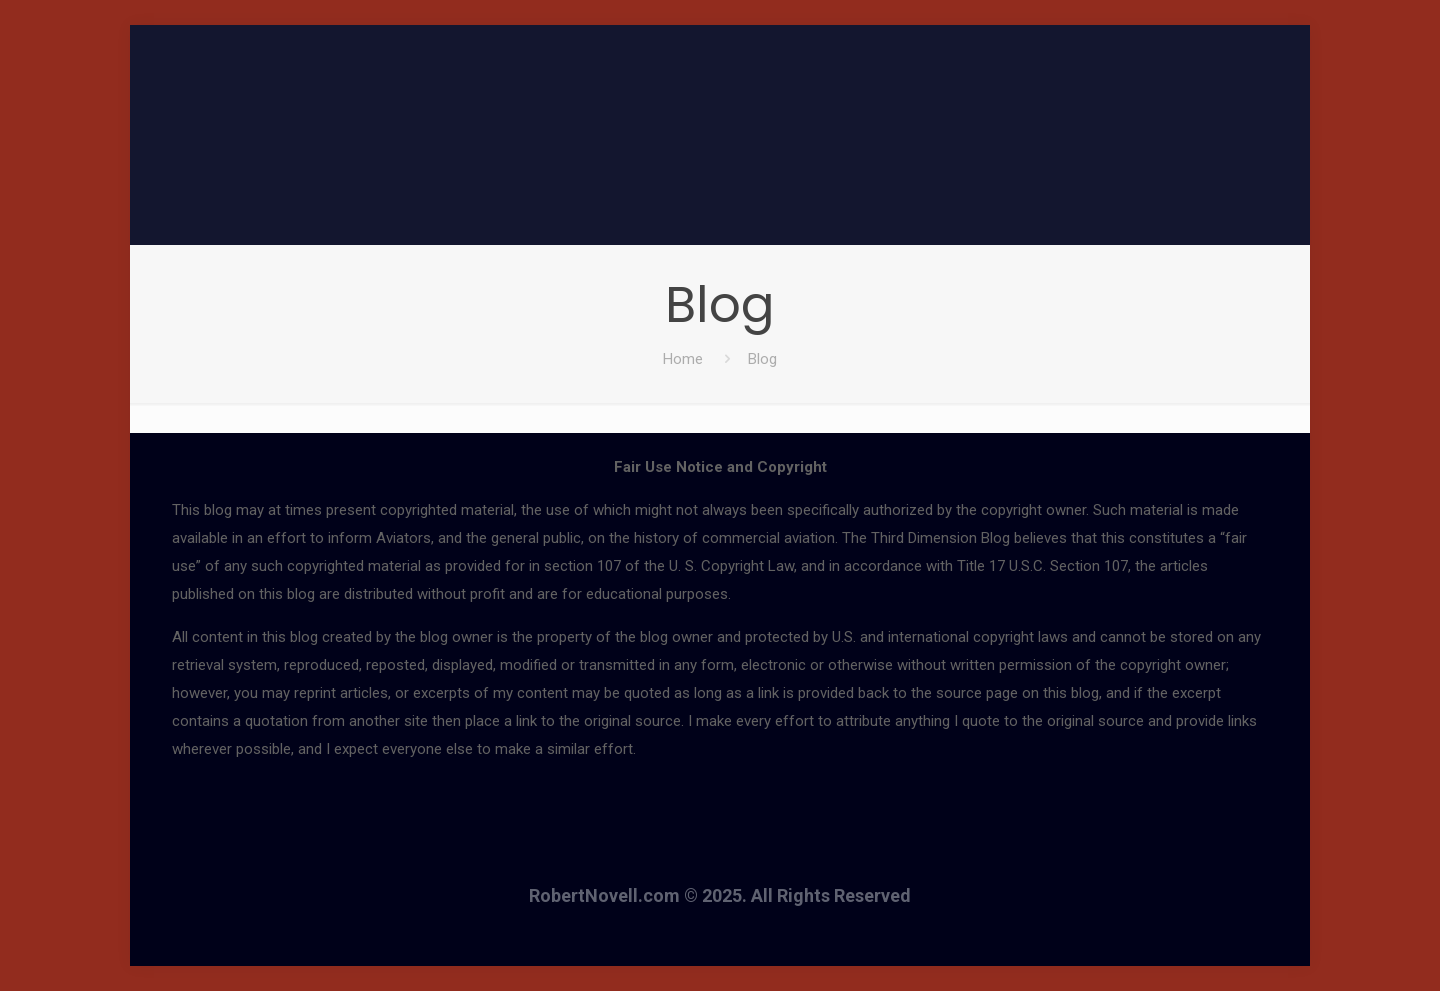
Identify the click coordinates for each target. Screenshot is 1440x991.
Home (683, 359)
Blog (762, 359)
